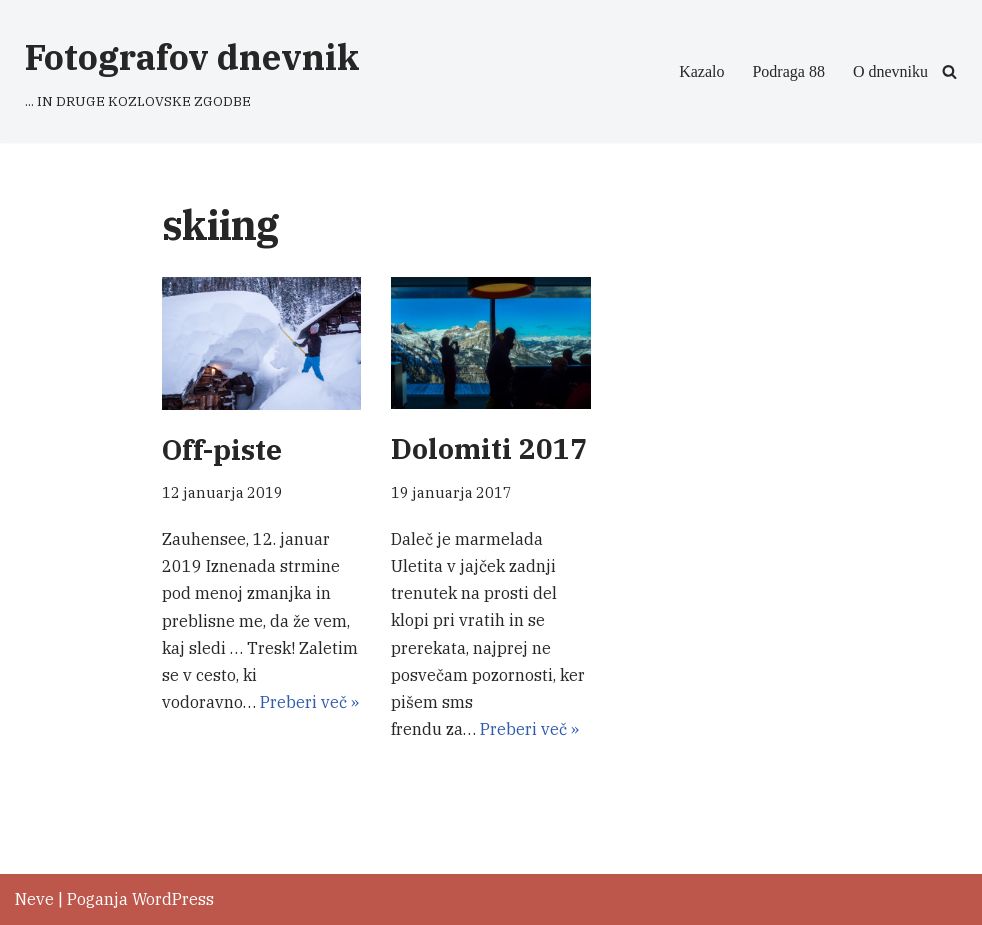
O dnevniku (890, 71)
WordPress (173, 899)
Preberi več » (309, 702)
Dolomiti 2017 (489, 448)
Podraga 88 (788, 71)
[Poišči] (949, 71)
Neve (34, 899)
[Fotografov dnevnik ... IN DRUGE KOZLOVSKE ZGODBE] (192, 71)
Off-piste (222, 449)
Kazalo (701, 71)
